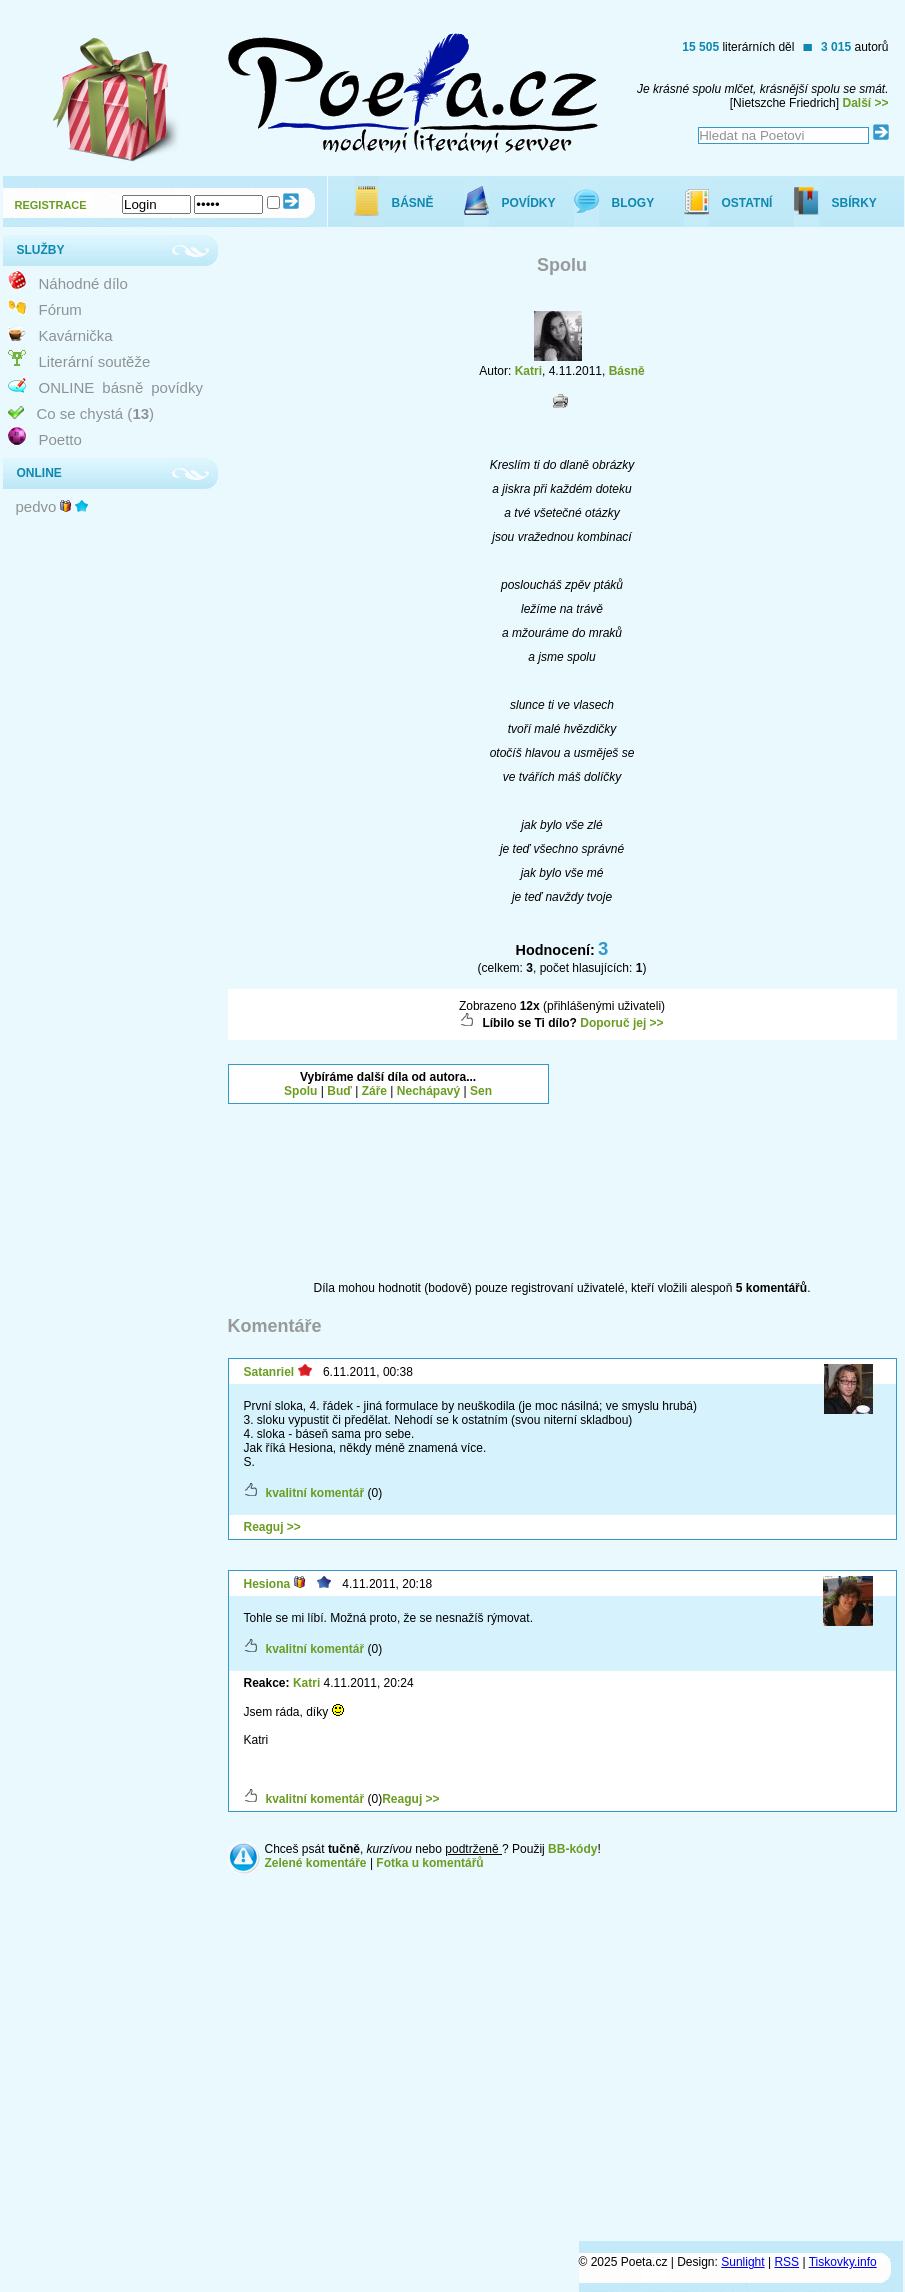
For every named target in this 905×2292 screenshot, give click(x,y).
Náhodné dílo (83, 283)
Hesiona (267, 1584)
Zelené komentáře (316, 1863)
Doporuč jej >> (621, 1023)
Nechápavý (428, 1091)
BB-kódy (572, 1849)
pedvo (36, 506)
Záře (374, 1091)
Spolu (300, 1091)
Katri (528, 371)
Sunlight (742, 2262)
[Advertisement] (683, 1164)
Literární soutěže (95, 361)
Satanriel (269, 1372)
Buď (339, 1091)
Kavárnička (76, 335)
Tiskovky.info (843, 2262)
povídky (177, 387)
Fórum (60, 309)
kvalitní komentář (315, 1493)
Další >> (865, 103)
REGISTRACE (51, 205)
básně (122, 387)
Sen (481, 1091)
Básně (627, 371)
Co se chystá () (96, 413)
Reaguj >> (272, 1527)
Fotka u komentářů (429, 1863)
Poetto (60, 439)
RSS (786, 2262)
